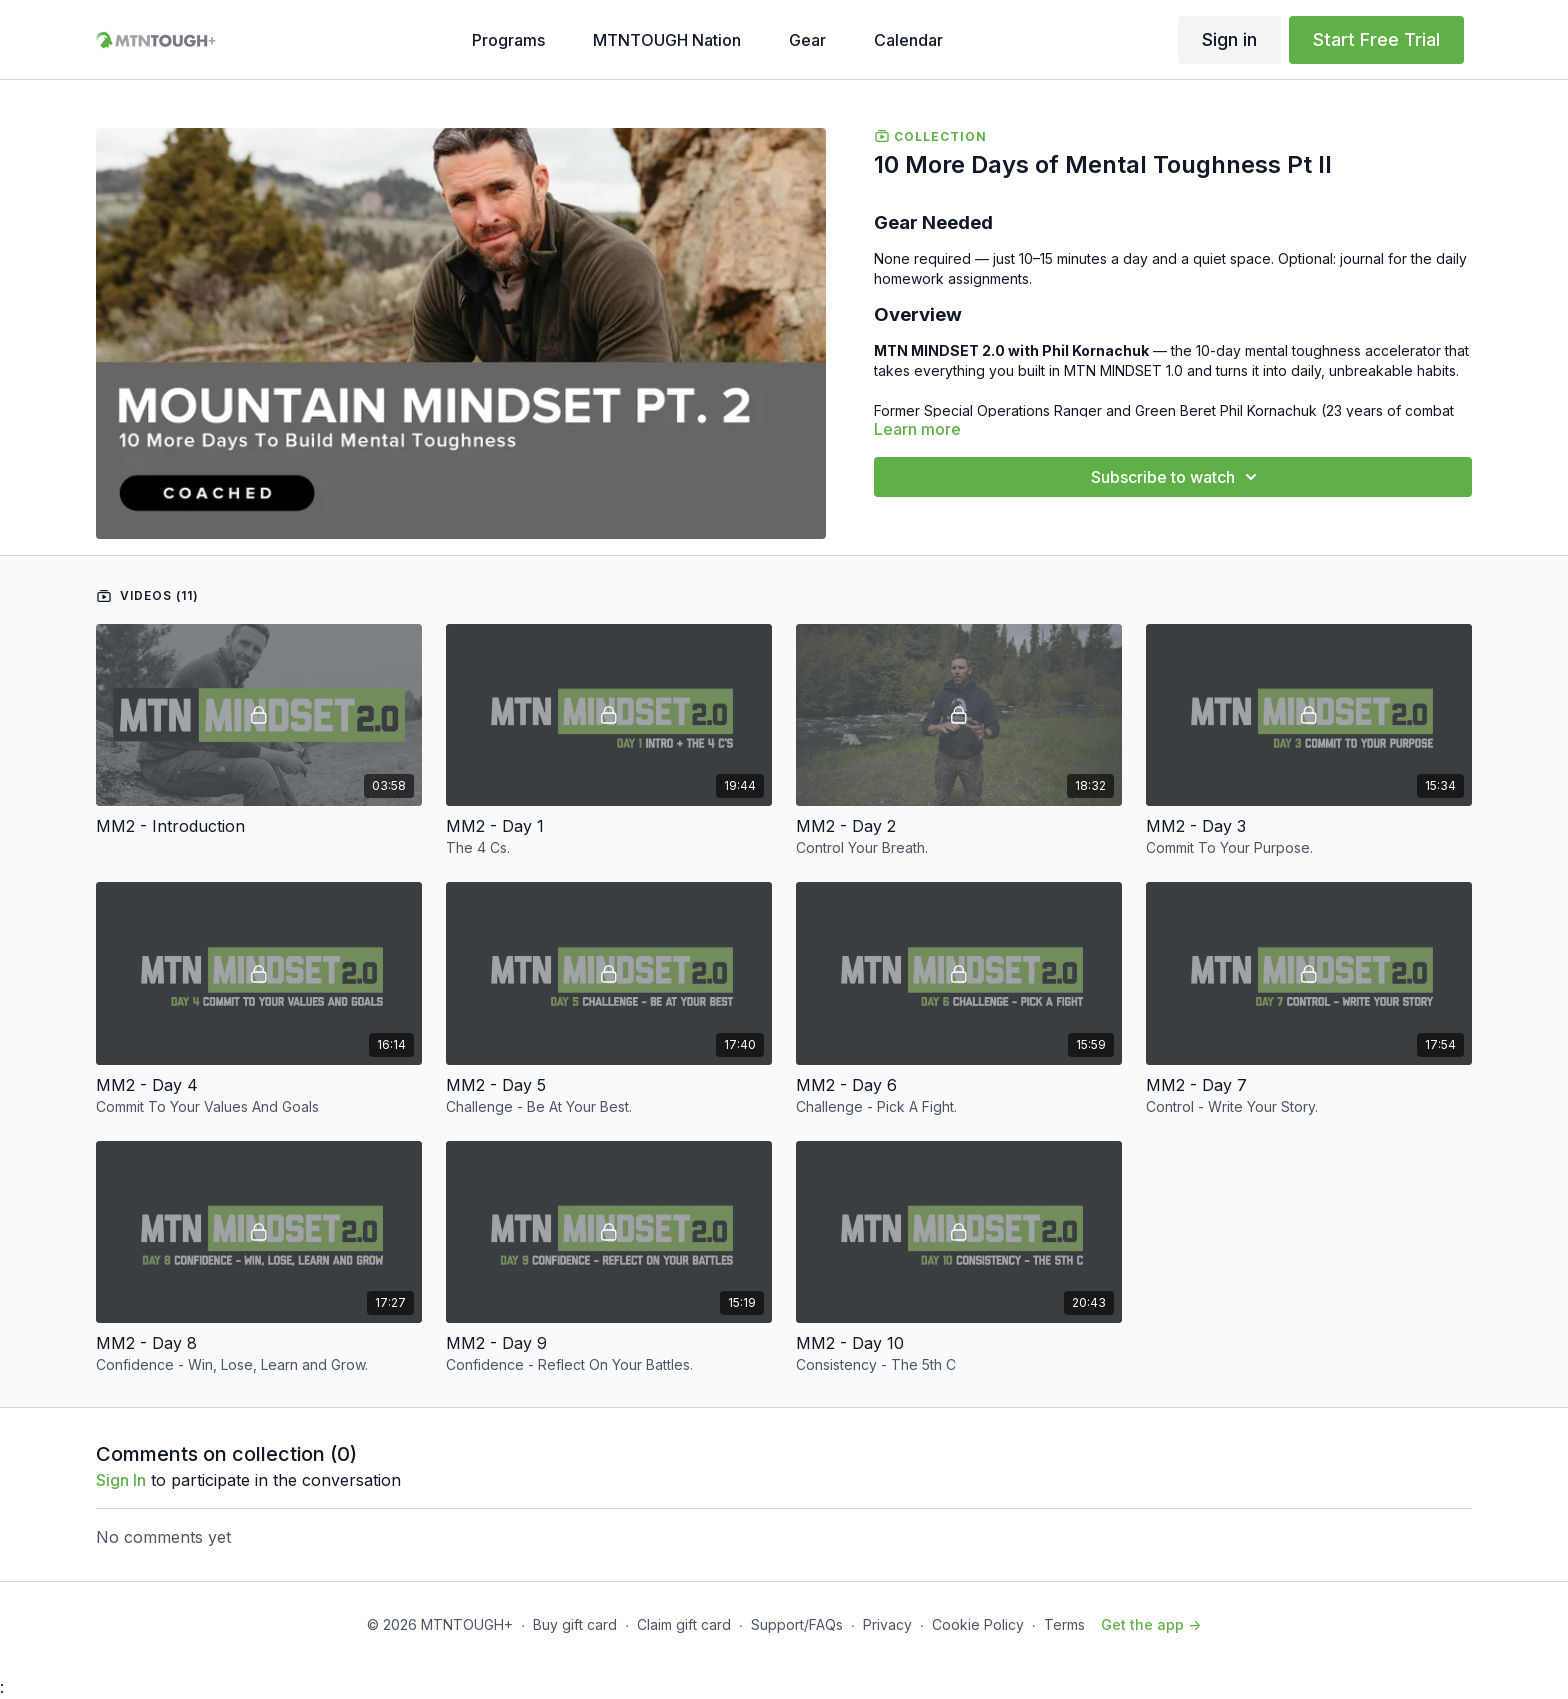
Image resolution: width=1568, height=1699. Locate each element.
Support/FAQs (797, 1624)
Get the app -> (1151, 1624)
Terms (1064, 1624)
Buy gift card (575, 1624)
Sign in (1229, 39)
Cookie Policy (978, 1624)
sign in (121, 1480)
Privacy (887, 1624)
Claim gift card (684, 1624)
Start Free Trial (1376, 39)
